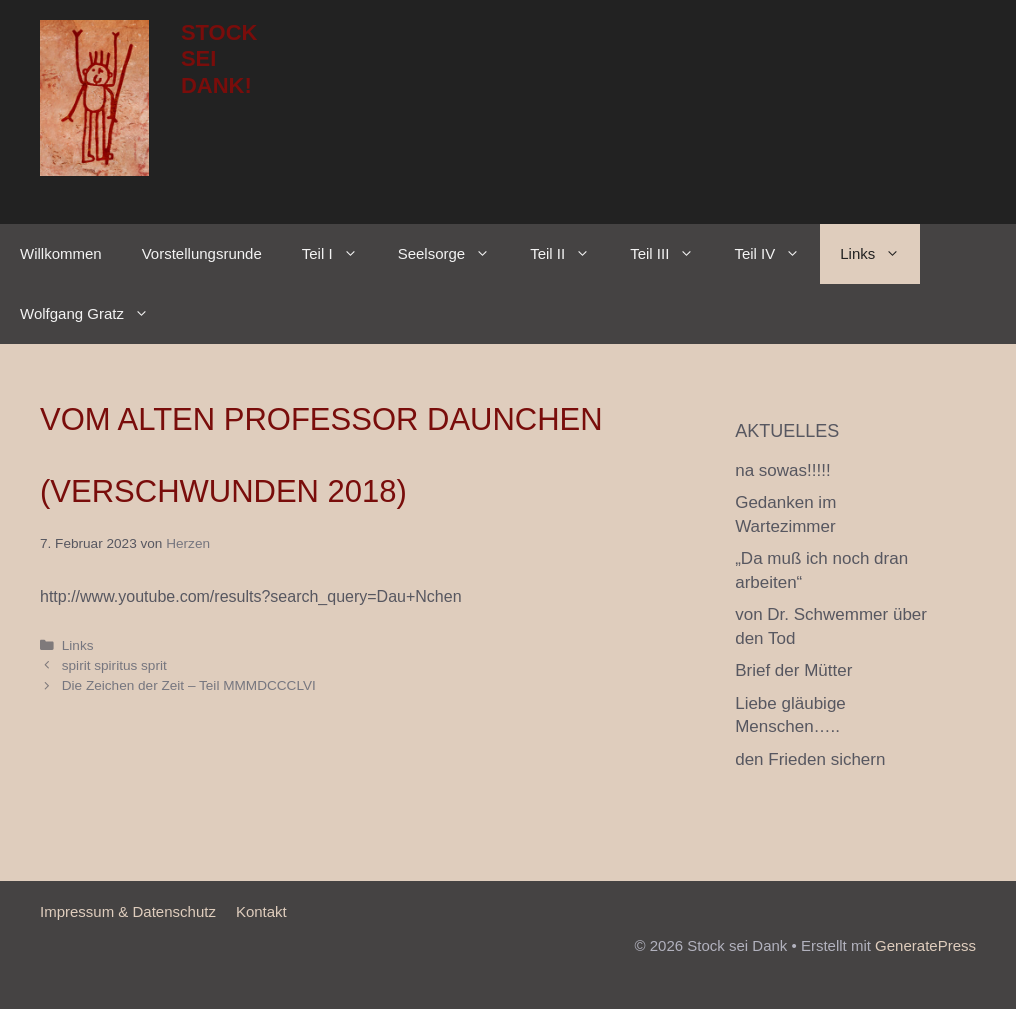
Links (78, 645)
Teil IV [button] (777, 254)
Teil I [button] (340, 254)
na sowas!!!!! (782, 470)
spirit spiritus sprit (114, 665)
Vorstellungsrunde (202, 253)
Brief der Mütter (793, 670)
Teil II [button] (570, 254)
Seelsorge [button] (454, 254)
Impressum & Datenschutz (128, 911)
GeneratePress (925, 945)
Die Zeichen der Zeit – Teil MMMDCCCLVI (189, 685)
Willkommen (61, 253)
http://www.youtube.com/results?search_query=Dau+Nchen (251, 596)
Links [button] (880, 254)
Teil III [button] (672, 254)
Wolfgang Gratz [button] (94, 314)
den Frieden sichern (810, 759)
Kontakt (261, 911)
